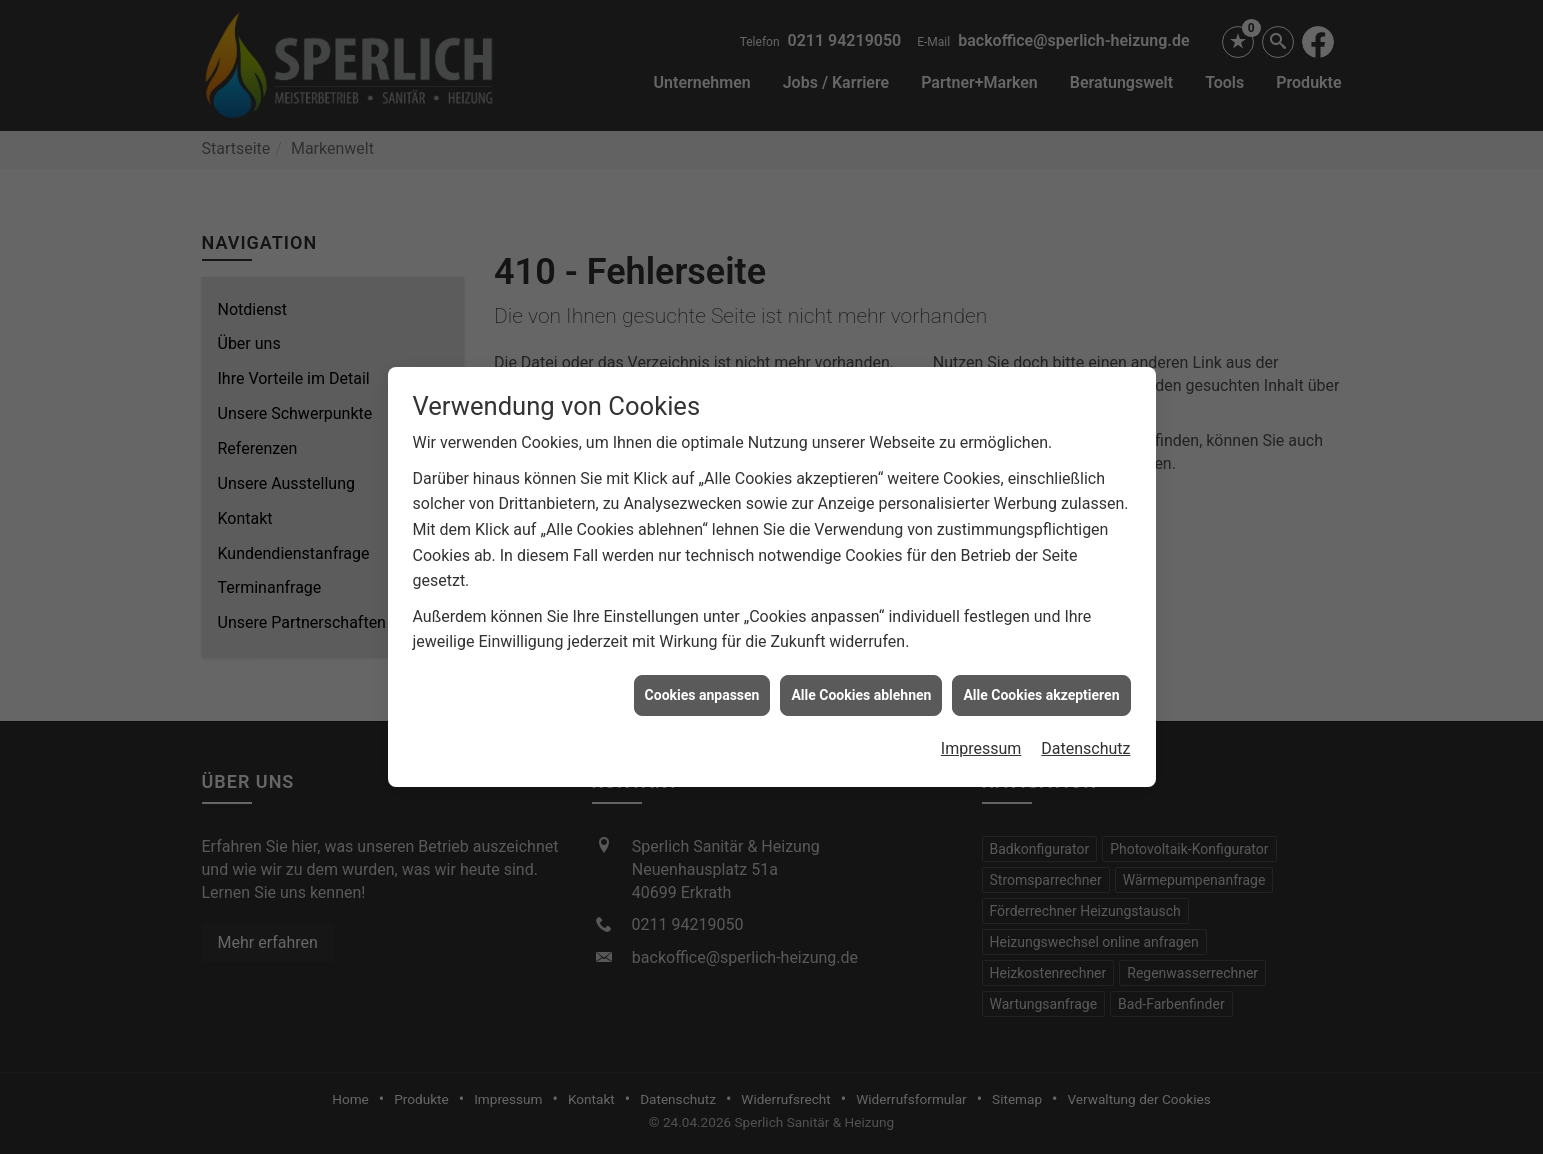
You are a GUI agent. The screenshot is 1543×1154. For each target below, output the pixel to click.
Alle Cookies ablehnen (861, 686)
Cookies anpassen (702, 686)
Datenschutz (1085, 740)
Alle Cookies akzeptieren (1041, 686)
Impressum (981, 740)
